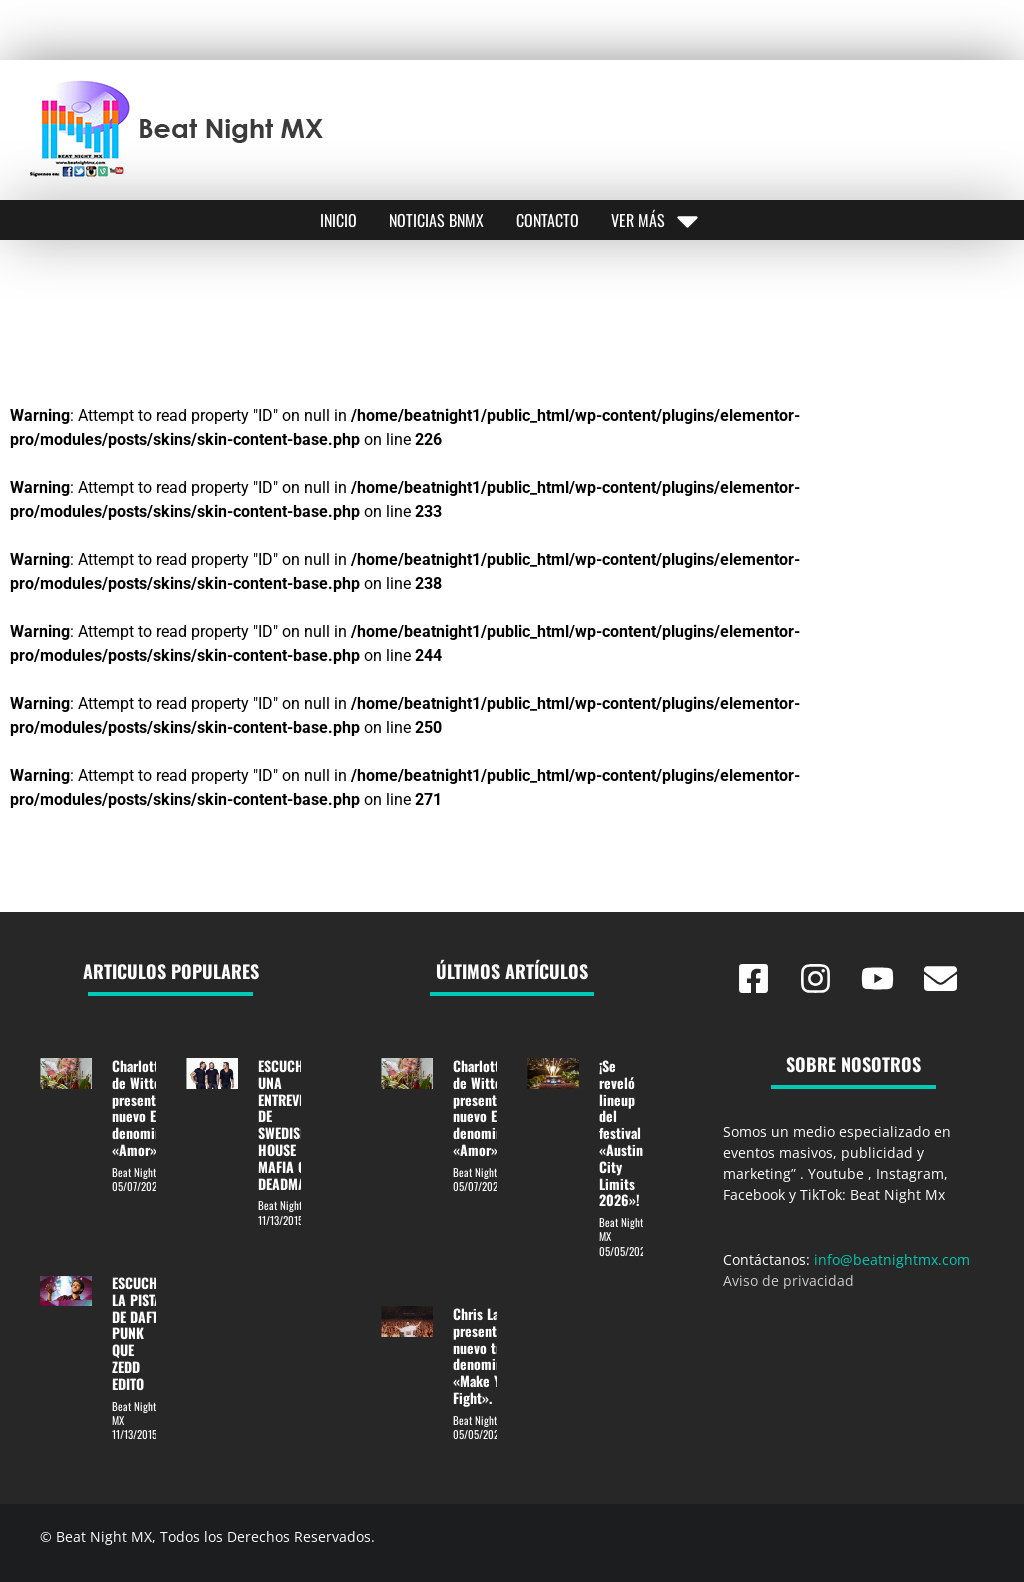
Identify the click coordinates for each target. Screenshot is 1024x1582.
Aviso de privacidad (788, 1280)
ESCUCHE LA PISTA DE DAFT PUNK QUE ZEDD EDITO (138, 1333)
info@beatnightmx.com (892, 1259)
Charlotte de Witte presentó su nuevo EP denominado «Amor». (147, 1107)
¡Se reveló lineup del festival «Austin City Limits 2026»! (621, 1132)
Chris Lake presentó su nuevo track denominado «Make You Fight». (488, 1355)
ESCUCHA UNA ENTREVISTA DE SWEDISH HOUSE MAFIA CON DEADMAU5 (290, 1124)
